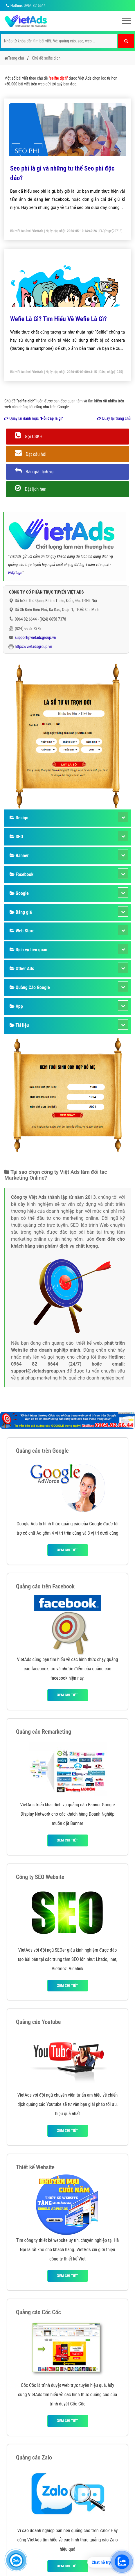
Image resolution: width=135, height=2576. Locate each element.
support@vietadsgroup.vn (35, 637)
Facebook (21, 874)
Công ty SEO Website (40, 1876)
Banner (19, 855)
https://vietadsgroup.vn (33, 646)
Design (19, 818)
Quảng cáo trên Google (42, 1450)
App (16, 1006)
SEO (16, 836)
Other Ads (22, 968)
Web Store (22, 931)
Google (19, 893)
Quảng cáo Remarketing (43, 1731)
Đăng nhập (106, 372)
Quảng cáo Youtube (38, 2021)
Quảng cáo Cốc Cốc (38, 2312)
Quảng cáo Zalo (34, 2457)
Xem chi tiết (67, 1550)
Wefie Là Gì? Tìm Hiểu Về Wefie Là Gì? (58, 319)
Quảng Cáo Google (30, 987)
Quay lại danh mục (33, 418)
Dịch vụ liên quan (28, 949)
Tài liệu (19, 1025)
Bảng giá (21, 912)
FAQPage (105, 231)
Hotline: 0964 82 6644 (25, 5)
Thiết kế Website (35, 2167)
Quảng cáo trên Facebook (45, 1586)
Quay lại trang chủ (114, 418)
